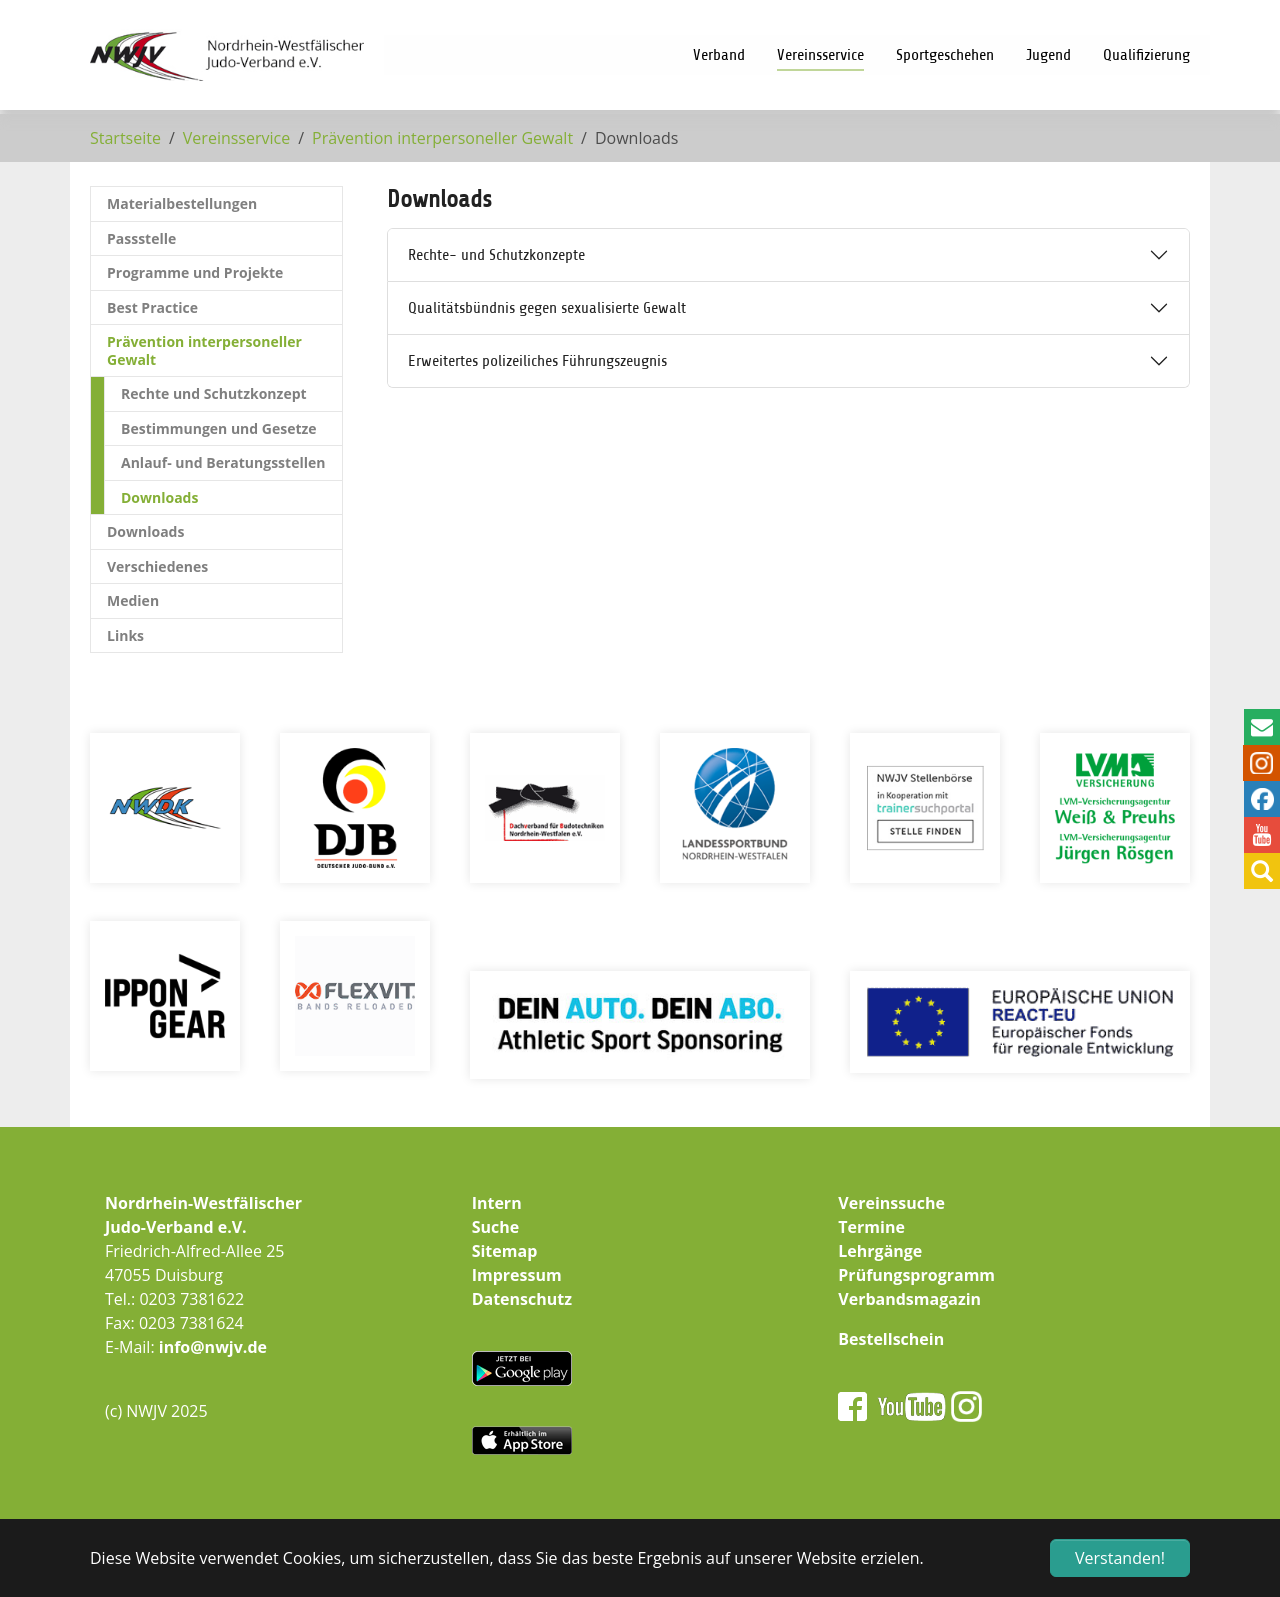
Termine (871, 1227)
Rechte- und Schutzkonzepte (496, 255)
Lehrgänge (880, 1251)
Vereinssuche (891, 1203)
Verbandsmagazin (909, 1299)
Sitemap (505, 1251)
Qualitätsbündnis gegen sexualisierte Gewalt (547, 308)
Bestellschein (891, 1339)
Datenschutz (522, 1299)
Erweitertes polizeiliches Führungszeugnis (537, 361)
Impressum (517, 1275)
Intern (497, 1203)
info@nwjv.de (213, 1347)
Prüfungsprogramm (916, 1275)
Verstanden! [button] (1120, 1558)
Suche (496, 1227)
